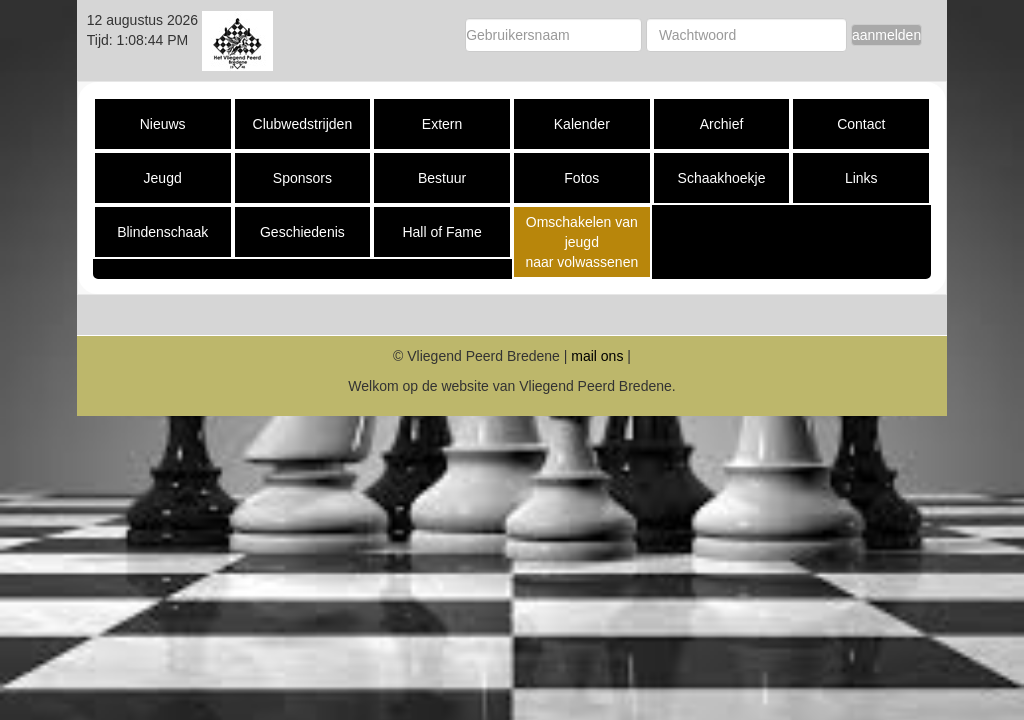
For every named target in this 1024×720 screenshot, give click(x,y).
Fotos (581, 178)
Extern (442, 124)
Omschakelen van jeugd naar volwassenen (581, 242)
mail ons (597, 356)
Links (861, 178)
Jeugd (163, 178)
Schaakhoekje (722, 178)
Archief (722, 124)
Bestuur (442, 178)
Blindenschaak (162, 232)
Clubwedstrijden (303, 124)
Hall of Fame (441, 232)
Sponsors (302, 178)
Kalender (582, 124)
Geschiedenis (302, 232)
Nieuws (163, 124)
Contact (861, 124)
